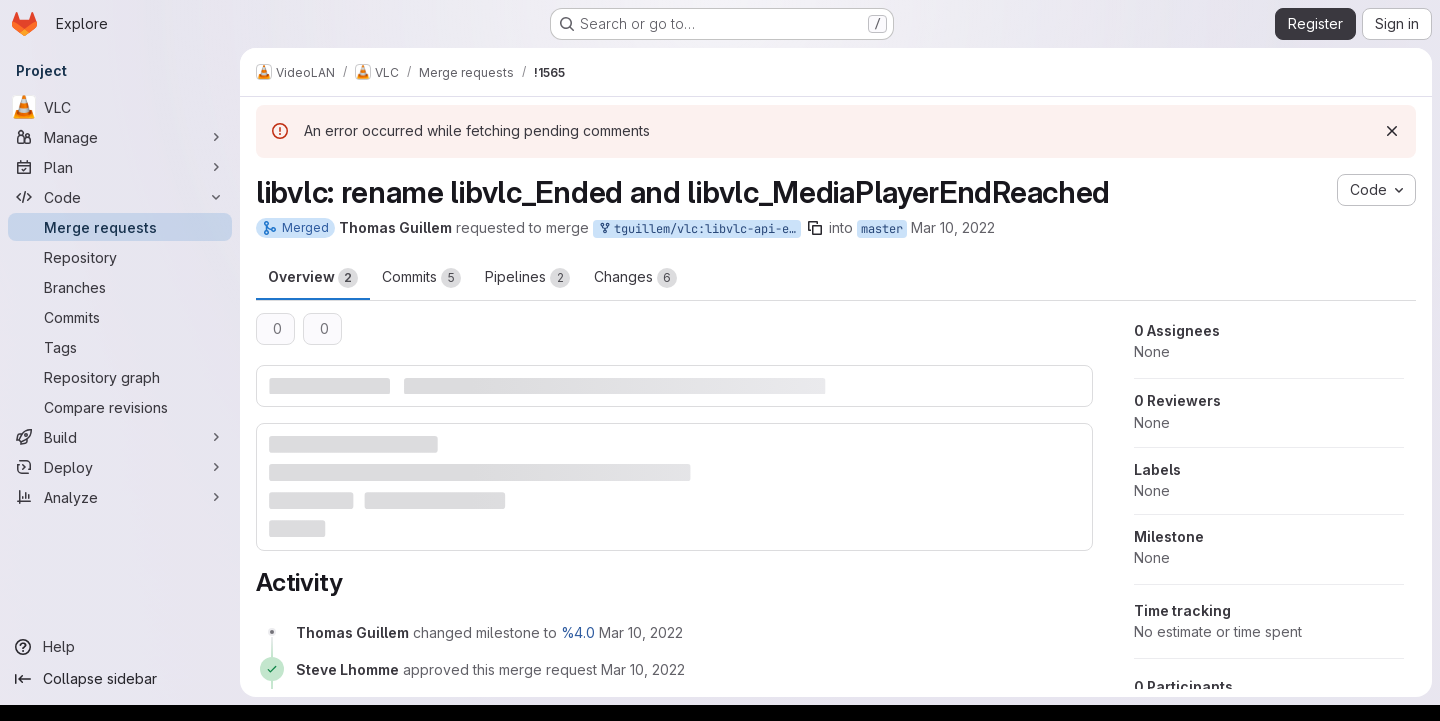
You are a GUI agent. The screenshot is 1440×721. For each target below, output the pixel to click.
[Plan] (120, 167)
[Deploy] (120, 467)
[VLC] (120, 107)
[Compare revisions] (120, 407)
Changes (635, 278)
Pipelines (527, 278)
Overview (313, 278)
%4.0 (578, 632)
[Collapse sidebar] (120, 679)
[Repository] (120, 257)
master (882, 229)
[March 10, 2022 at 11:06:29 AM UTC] (641, 632)
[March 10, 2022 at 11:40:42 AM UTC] (643, 669)
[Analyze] (120, 497)
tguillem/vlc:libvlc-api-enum (699, 229)
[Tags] (120, 347)
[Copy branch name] (815, 228)
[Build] (120, 437)
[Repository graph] (120, 377)
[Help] (120, 647)
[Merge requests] (120, 227)
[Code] (120, 197)
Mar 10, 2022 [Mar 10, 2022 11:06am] (953, 227)
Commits (421, 278)
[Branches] (120, 287)
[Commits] (120, 317)
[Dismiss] (1392, 131)
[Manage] (120, 137)
